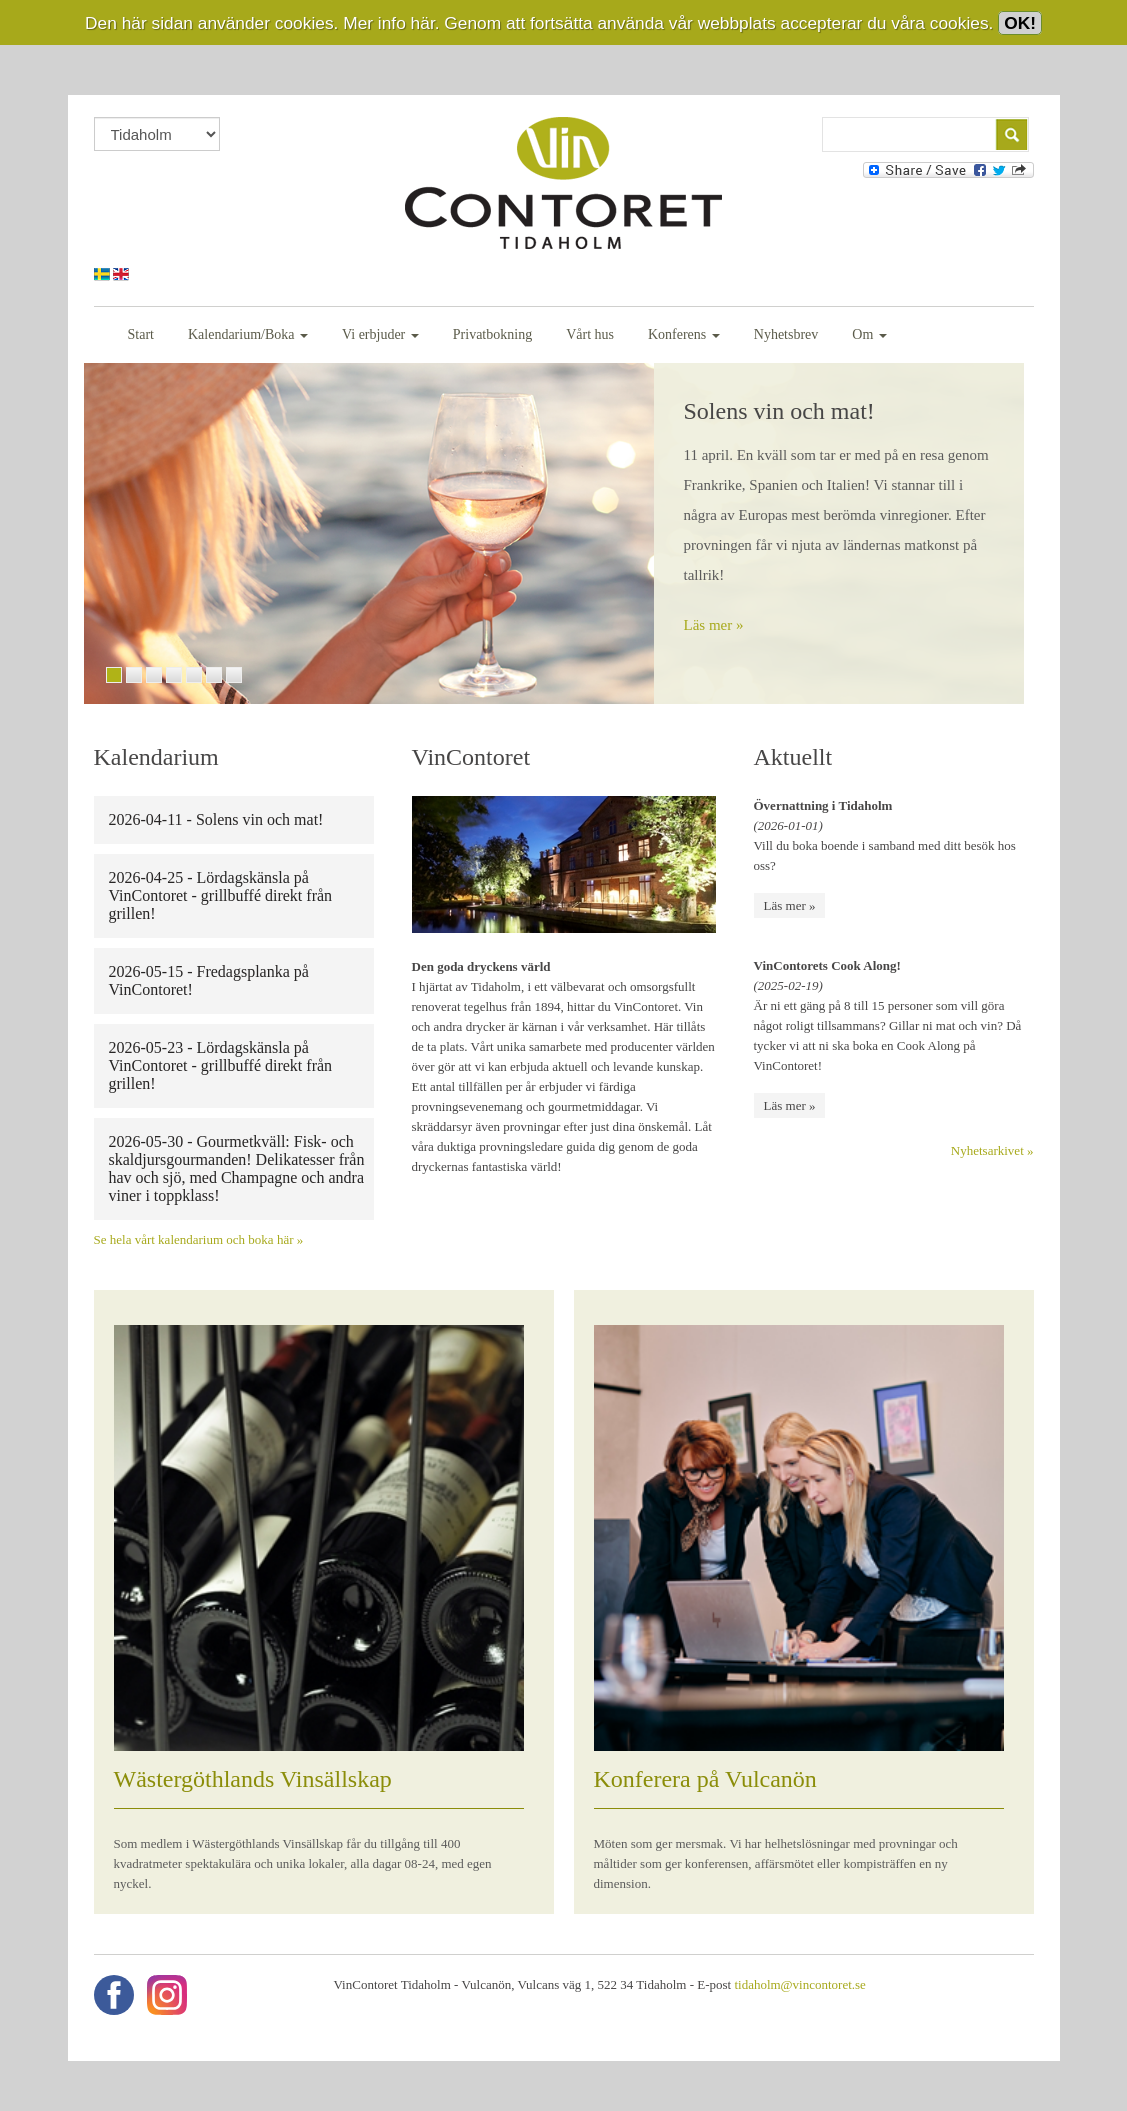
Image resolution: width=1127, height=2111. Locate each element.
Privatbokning (492, 334)
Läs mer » (714, 625)
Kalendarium (156, 757)
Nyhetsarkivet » (992, 1150)
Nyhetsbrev (786, 334)
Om (869, 334)
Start (141, 334)
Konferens (684, 334)
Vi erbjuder (380, 334)
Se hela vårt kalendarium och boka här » (199, 1239)
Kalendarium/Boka (248, 334)
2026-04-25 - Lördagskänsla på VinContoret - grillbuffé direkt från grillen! (221, 895)
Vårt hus (590, 334)
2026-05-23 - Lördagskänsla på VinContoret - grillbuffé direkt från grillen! (221, 1065)
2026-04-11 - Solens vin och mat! (216, 819)
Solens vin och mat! (779, 411)
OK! (1020, 23)
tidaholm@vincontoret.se (799, 1984)
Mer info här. (391, 23)
